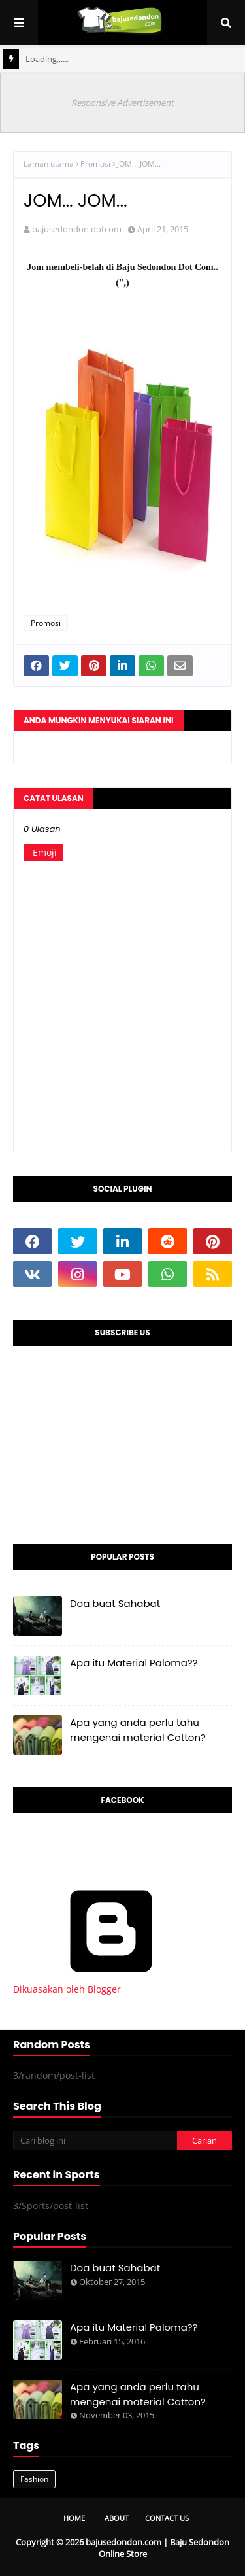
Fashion (34, 2478)
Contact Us (167, 2518)
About (117, 2518)
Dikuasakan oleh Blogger (111, 1982)
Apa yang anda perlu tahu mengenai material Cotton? (138, 1729)
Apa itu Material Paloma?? (134, 1663)
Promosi (95, 163)
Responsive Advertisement (122, 103)
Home (74, 2518)
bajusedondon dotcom (77, 229)
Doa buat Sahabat (115, 1603)
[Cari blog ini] (95, 2140)
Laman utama (49, 163)
